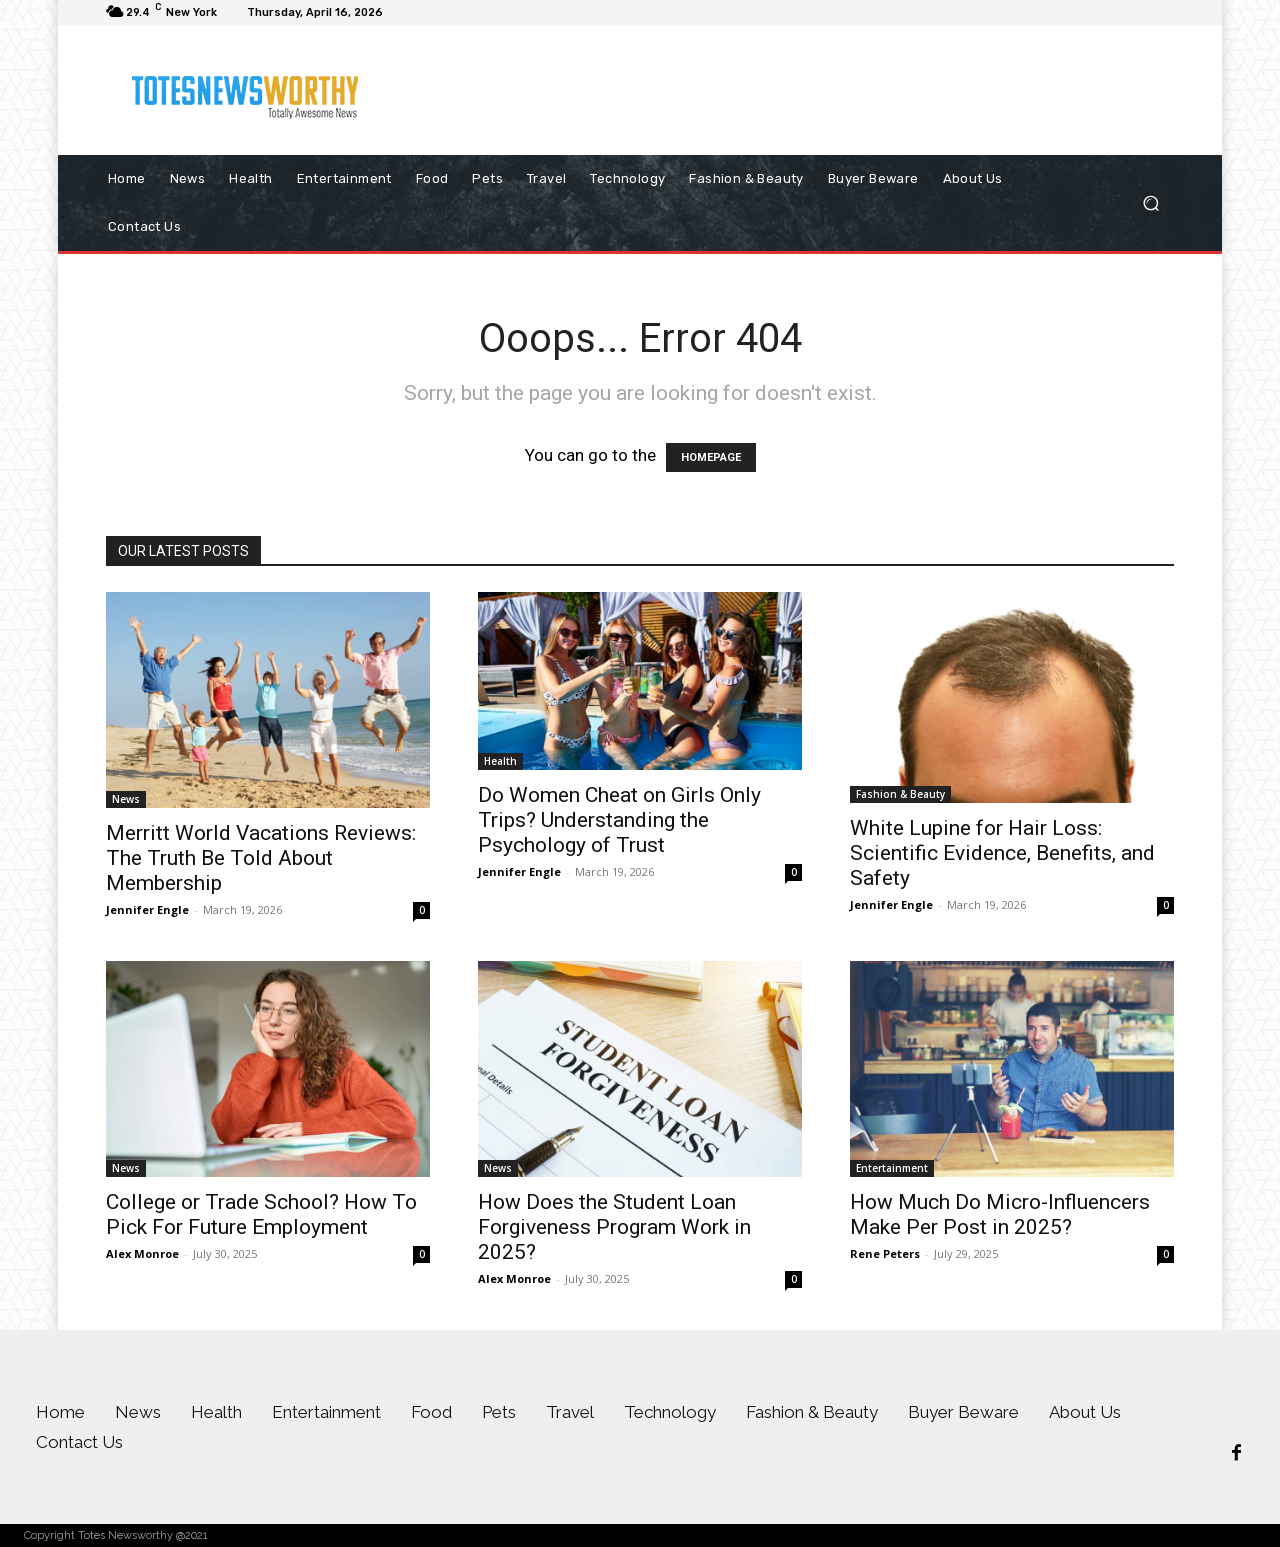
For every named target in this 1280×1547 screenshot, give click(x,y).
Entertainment (892, 1168)
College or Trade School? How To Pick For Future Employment (261, 1214)
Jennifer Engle (147, 909)
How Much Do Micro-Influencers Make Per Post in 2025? (1000, 1214)
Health (500, 761)
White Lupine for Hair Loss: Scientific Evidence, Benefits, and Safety (1002, 853)
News (126, 799)
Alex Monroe (142, 1253)
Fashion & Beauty (900, 794)
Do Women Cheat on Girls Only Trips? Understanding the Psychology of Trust (619, 820)
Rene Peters (885, 1253)
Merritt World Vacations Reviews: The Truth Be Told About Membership (261, 858)
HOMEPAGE (711, 457)
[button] (1150, 203)
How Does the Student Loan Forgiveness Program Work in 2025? (614, 1227)
